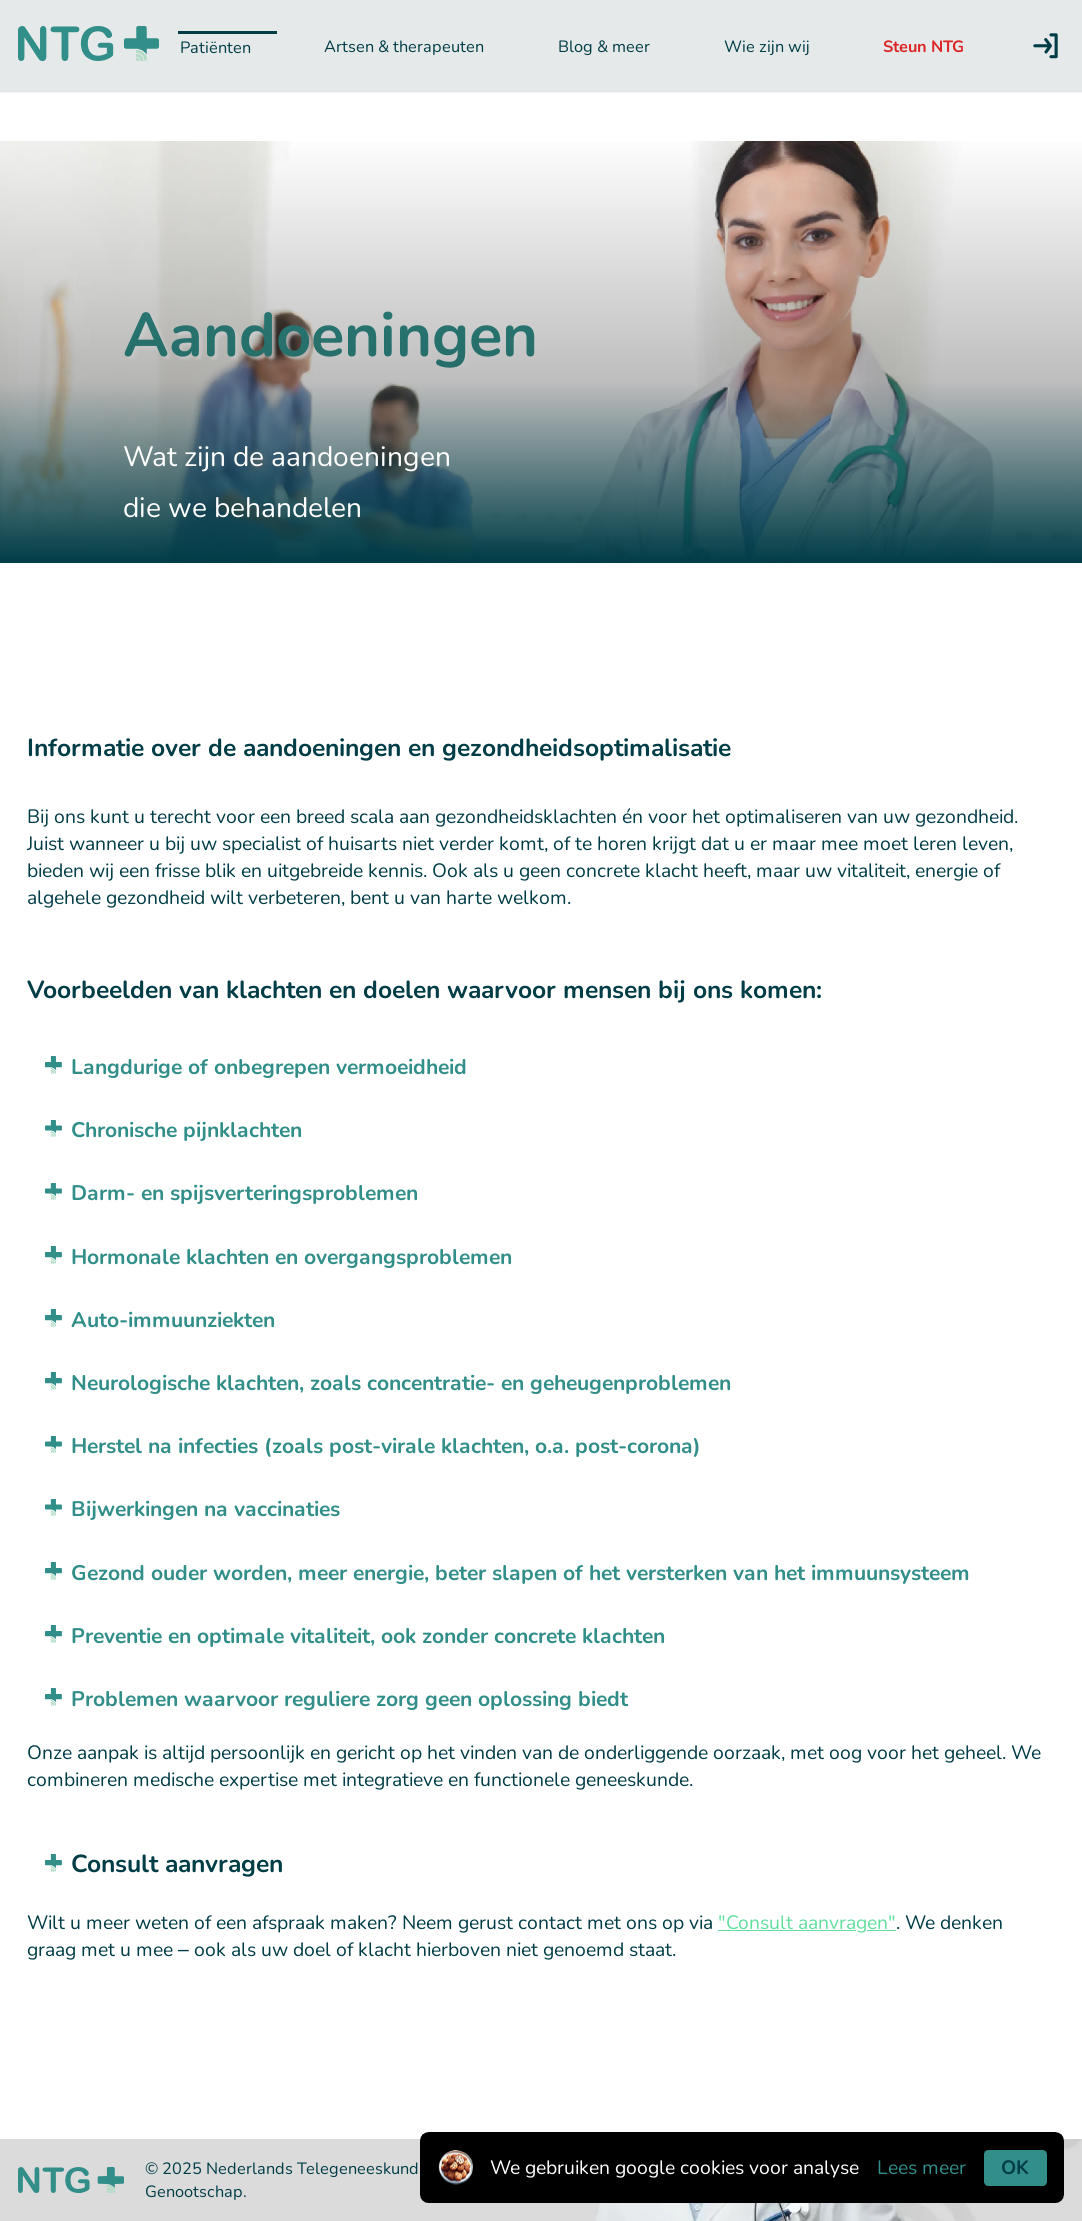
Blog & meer (604, 46)
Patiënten (215, 47)
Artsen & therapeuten (404, 46)
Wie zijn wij (767, 46)
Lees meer (921, 2167)
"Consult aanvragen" (807, 1922)
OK (1015, 2167)
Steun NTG (923, 46)
